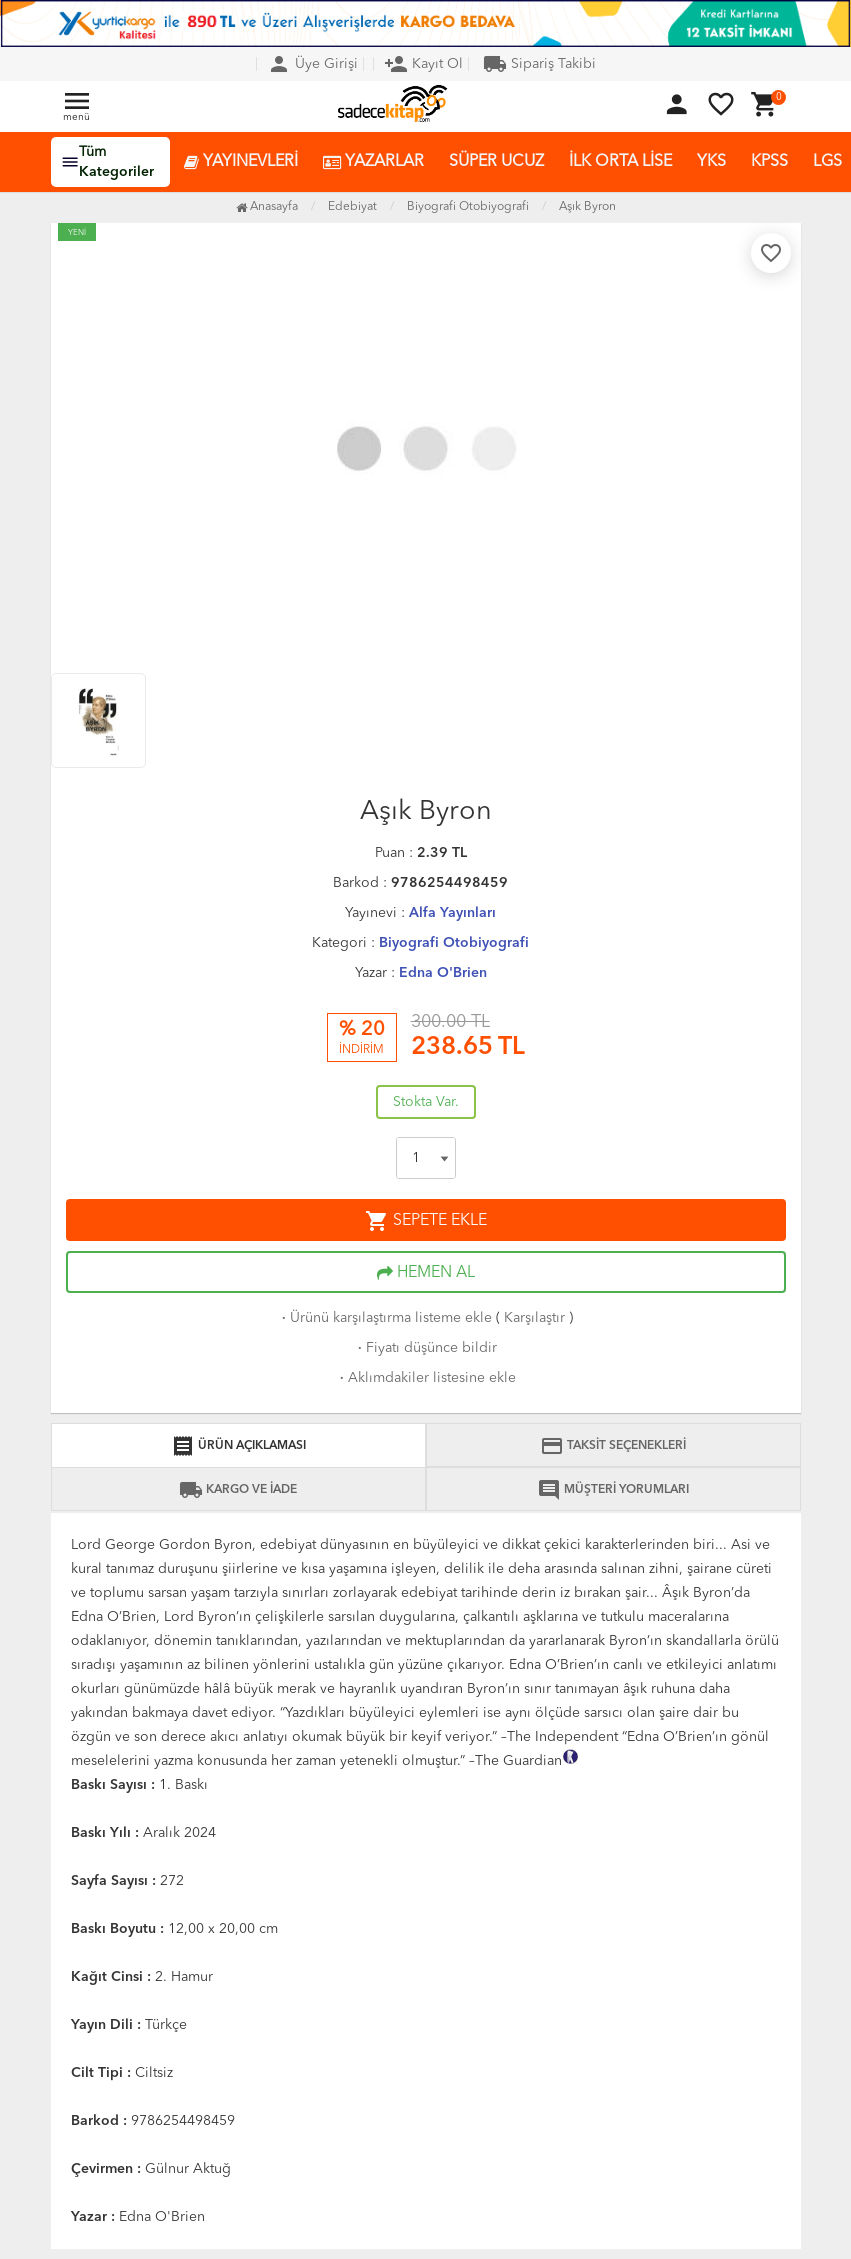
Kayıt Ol (423, 64)
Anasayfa (267, 207)
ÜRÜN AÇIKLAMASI (238, 1446)
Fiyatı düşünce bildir (425, 1348)
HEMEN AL (426, 1273)
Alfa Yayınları (452, 913)
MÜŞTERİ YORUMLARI (613, 1490)
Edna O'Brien (443, 973)
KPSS (769, 162)
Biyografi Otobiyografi (454, 943)
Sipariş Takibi (539, 64)
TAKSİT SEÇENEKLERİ (613, 1446)
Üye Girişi (312, 64)
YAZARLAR (373, 162)
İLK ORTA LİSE (620, 162)
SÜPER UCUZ (496, 162)
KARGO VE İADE (238, 1490)
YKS (711, 162)
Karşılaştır (534, 1318)
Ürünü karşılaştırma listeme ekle (385, 1318)
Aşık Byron (587, 207)
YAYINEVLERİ (241, 162)
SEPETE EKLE (426, 1221)
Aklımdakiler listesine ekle (426, 1378)
